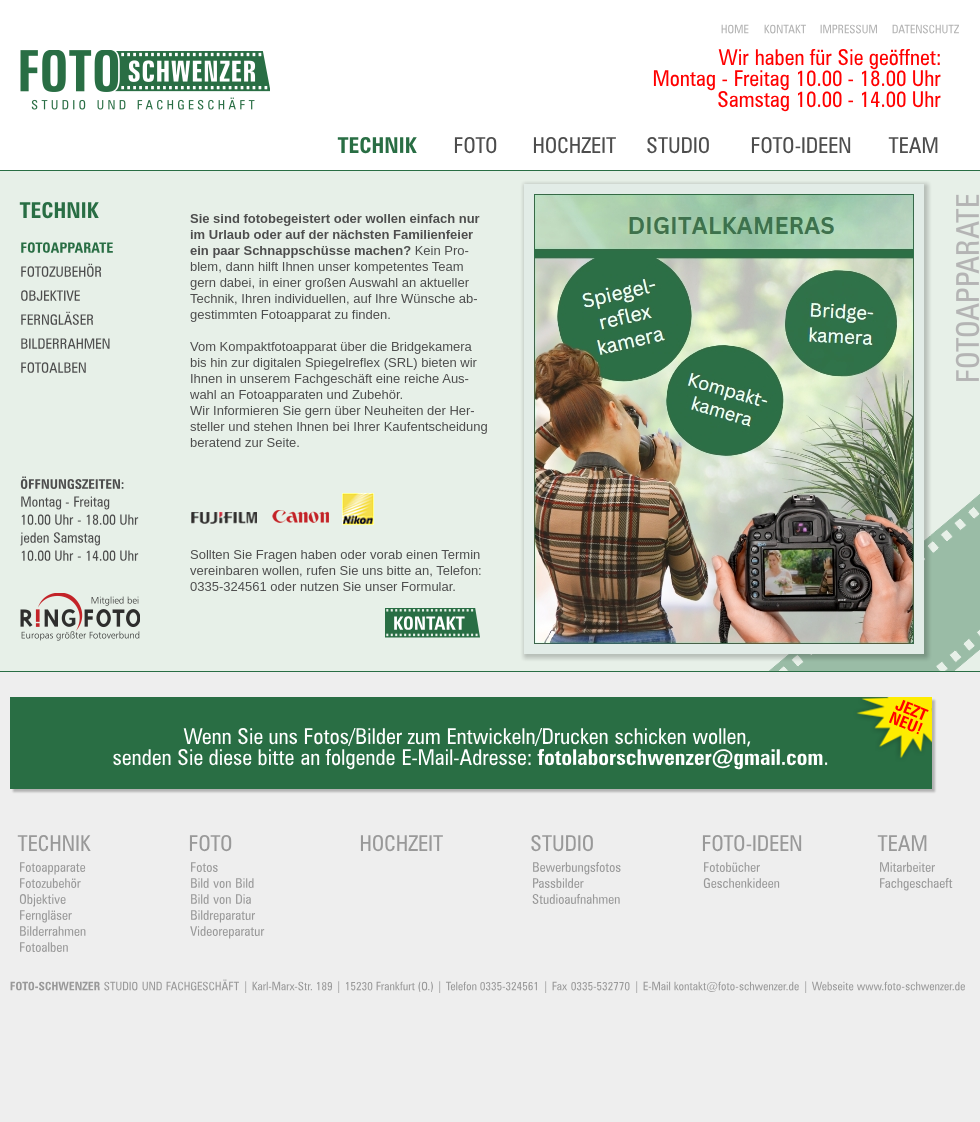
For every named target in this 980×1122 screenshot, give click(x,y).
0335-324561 (228, 586)
